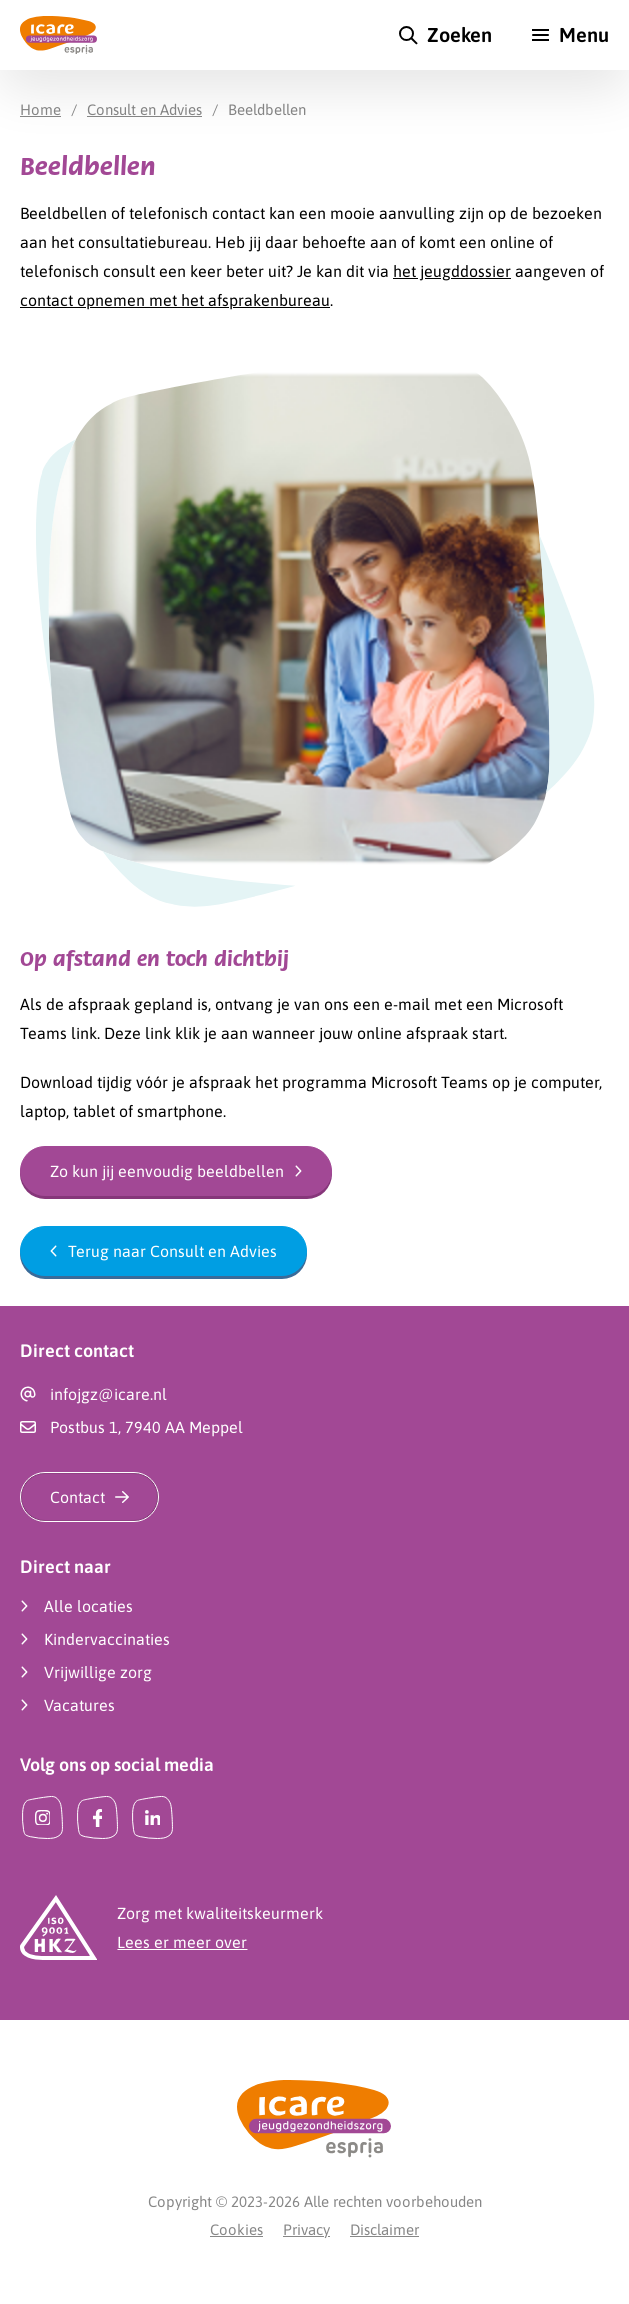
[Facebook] (97, 1817)
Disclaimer (384, 2229)
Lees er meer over (182, 1942)
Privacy (306, 2229)
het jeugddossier (452, 271)
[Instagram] (42, 1817)
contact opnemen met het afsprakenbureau (175, 300)
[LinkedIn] (152, 1817)
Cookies (236, 2229)
